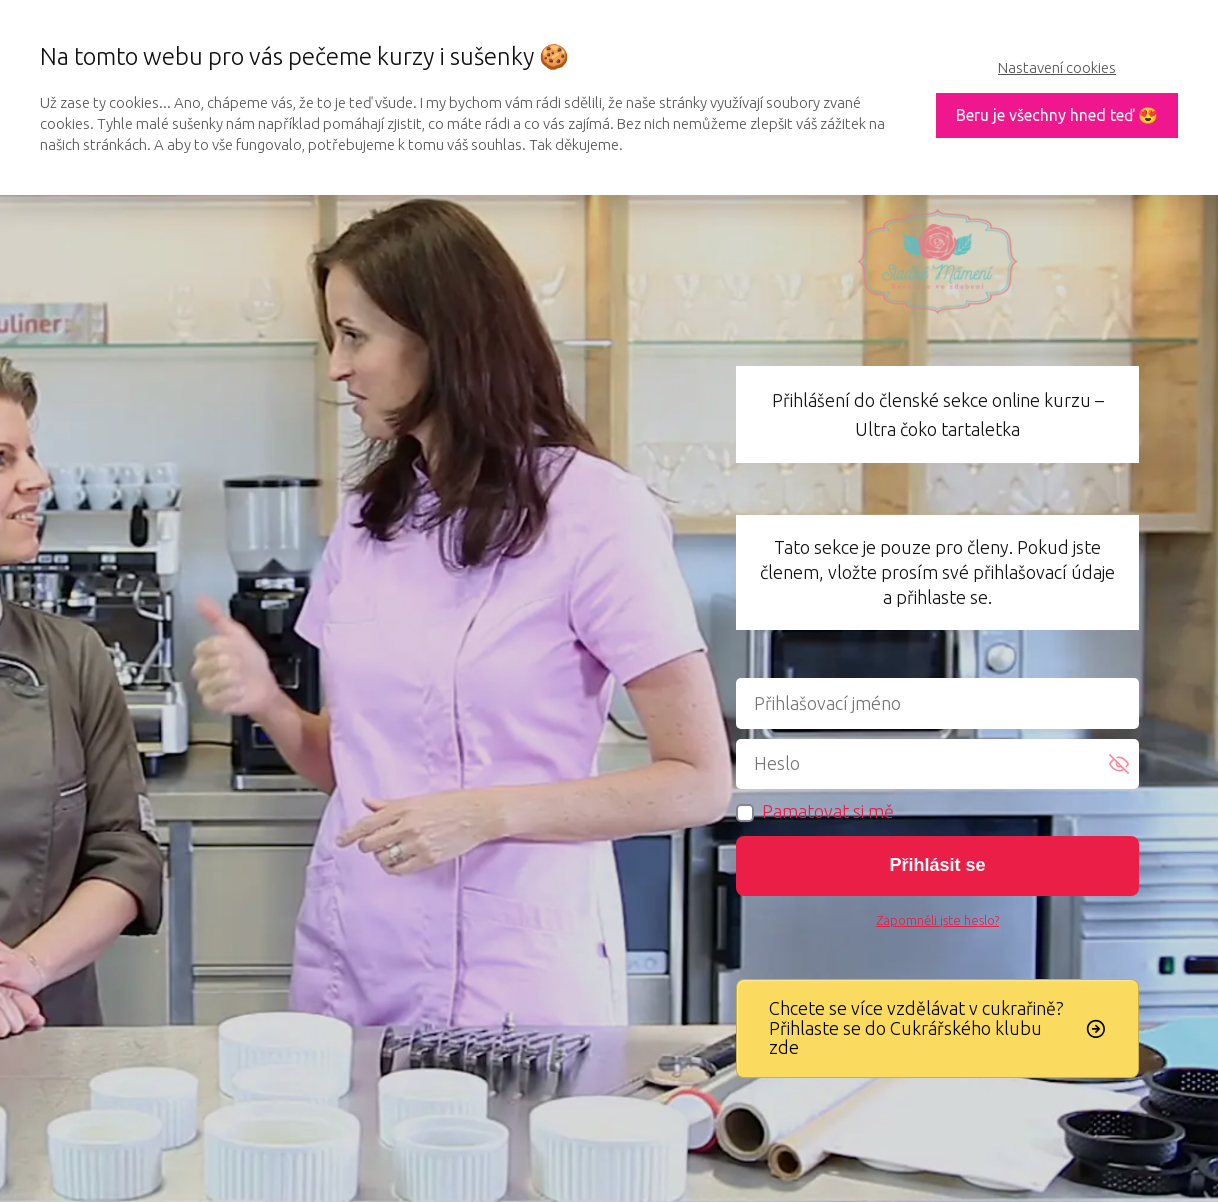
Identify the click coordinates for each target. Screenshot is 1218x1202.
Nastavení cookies (1057, 67)
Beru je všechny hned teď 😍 (1057, 115)
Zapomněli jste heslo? (937, 920)
